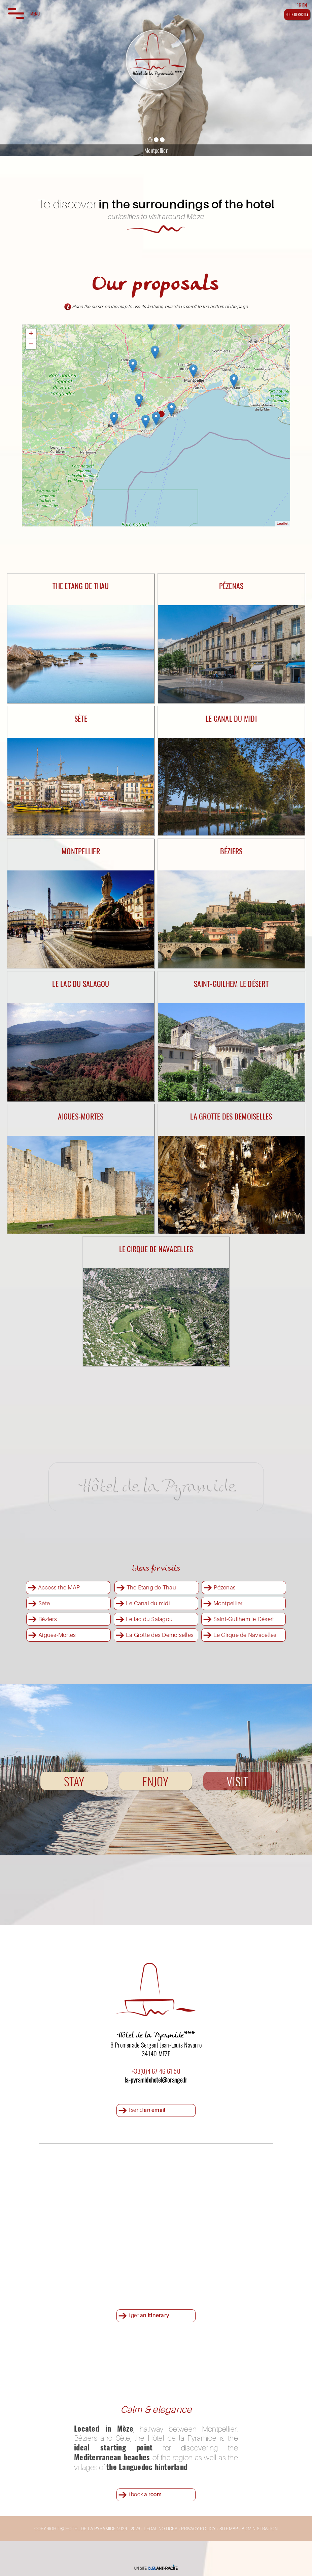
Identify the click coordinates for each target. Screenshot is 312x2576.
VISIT (237, 1781)
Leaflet (282, 523)
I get (149, 2315)
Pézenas (225, 1587)
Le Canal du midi (148, 1603)
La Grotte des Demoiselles (160, 1634)
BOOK (297, 14)
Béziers (47, 1618)
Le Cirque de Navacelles (245, 1634)
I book (145, 2494)
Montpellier (228, 1603)
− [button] (31, 344)
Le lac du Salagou (149, 1618)
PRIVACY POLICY (198, 2528)
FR (299, 5)
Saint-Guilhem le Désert (243, 1618)
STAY (74, 1781)
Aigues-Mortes (57, 1634)
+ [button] (31, 333)
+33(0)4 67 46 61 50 (156, 2070)
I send (147, 2110)
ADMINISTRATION (260, 2528)
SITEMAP (228, 2528)
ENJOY (155, 1781)
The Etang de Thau (151, 1587)
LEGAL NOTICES (160, 2528)
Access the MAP (59, 1587)
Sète (44, 1603)
